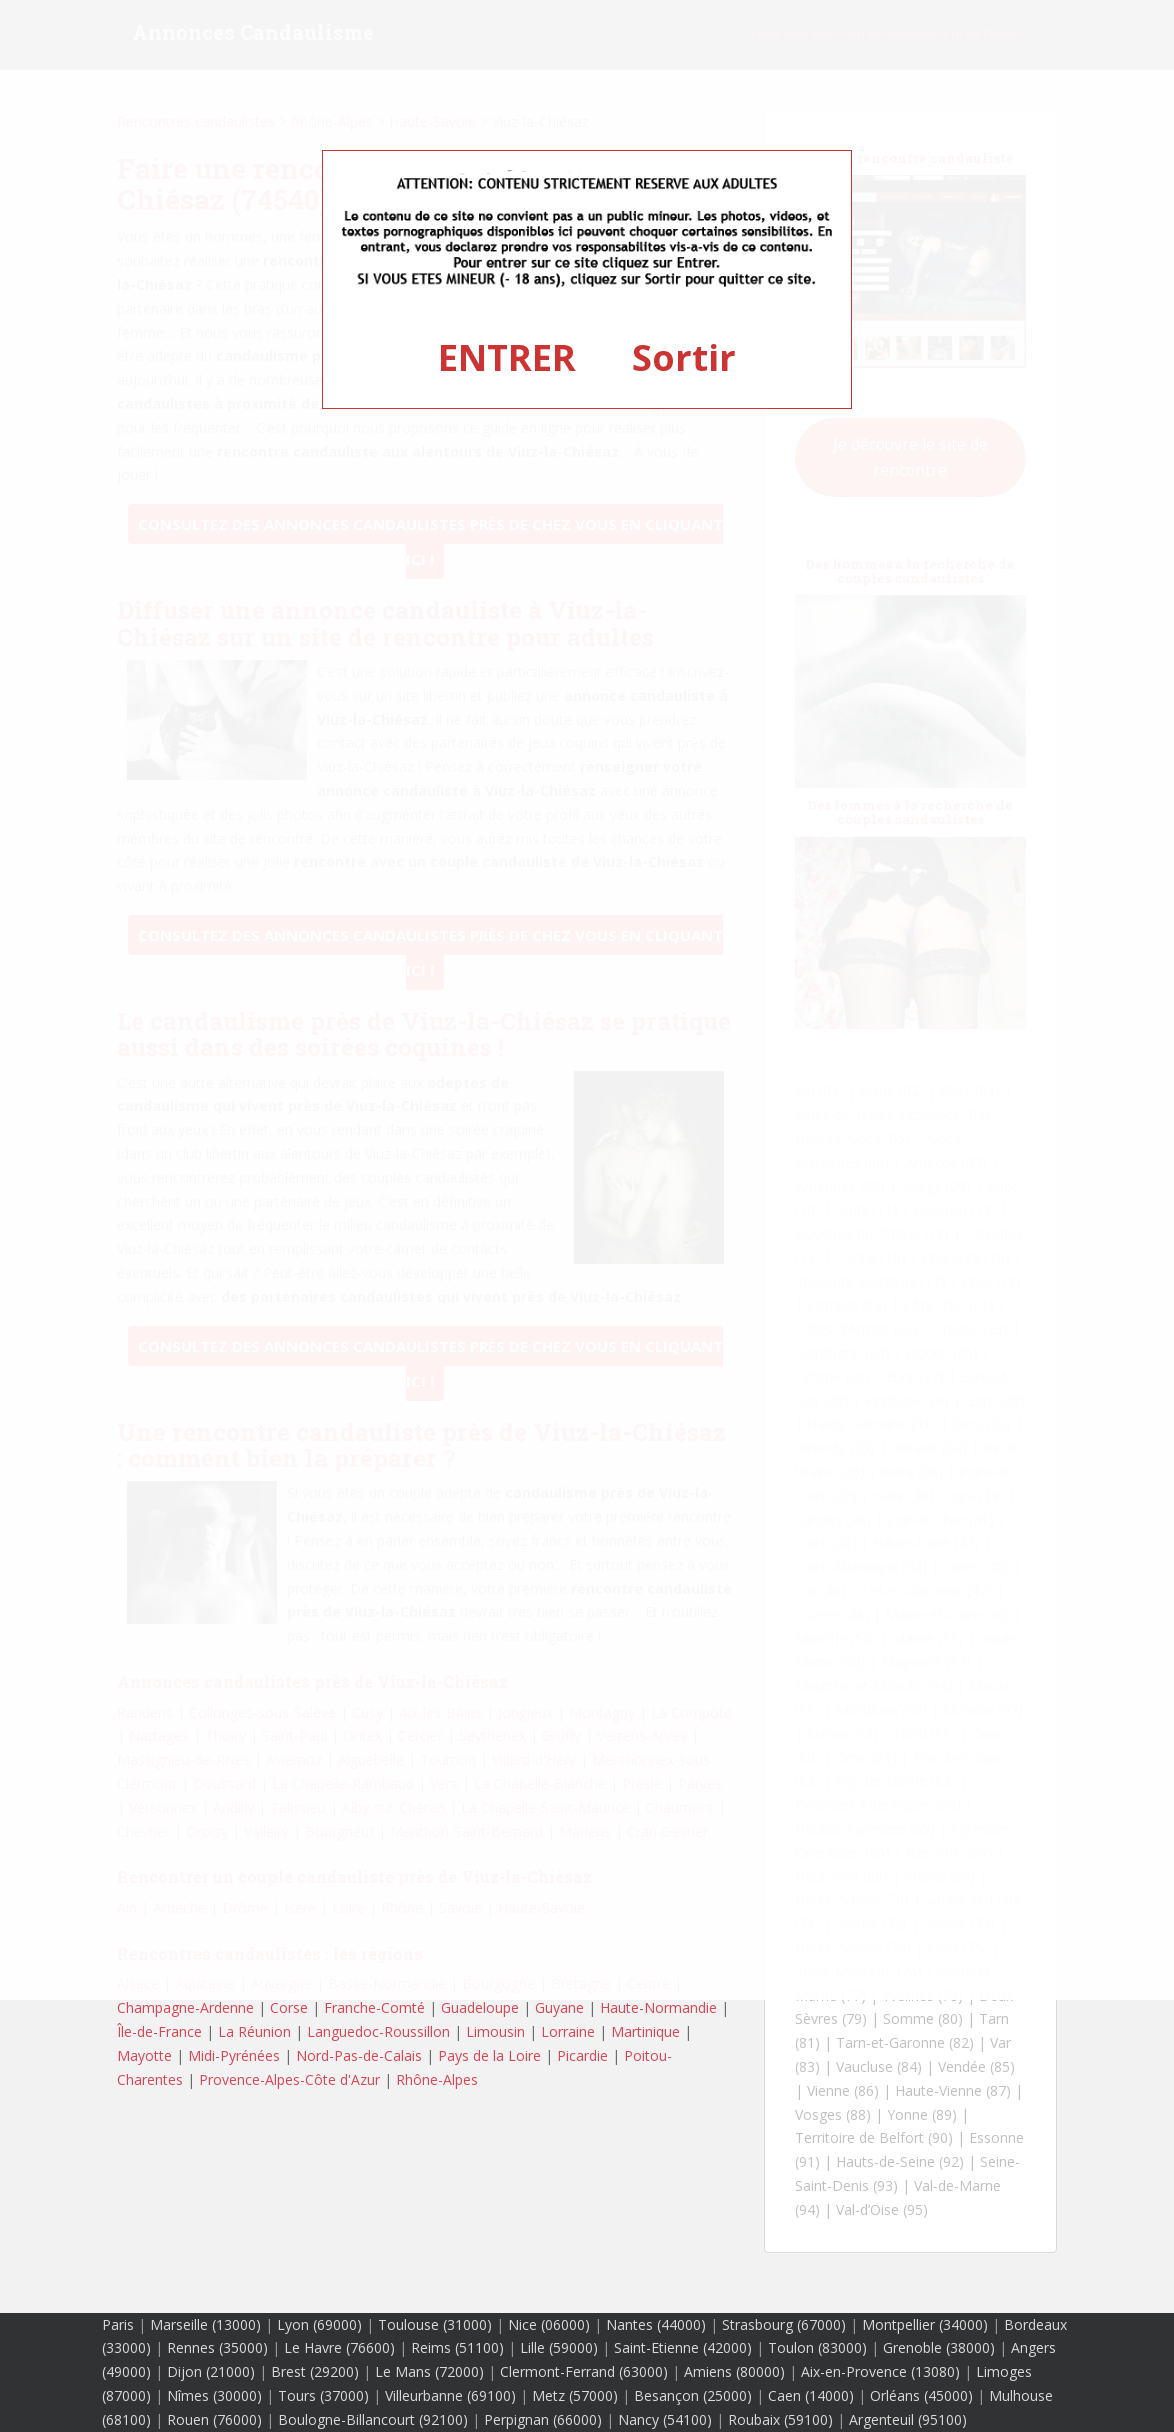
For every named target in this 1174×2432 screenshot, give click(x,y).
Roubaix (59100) (780, 2419)
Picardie (582, 2055)
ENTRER (507, 357)
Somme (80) (923, 2018)
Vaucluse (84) (879, 2066)
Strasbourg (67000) (784, 2324)
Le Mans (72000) (429, 2371)
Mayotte (144, 2055)
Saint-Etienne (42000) (683, 2347)
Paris (118, 2324)
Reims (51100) (457, 2347)
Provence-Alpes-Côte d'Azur (289, 2079)
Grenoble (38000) (939, 2347)
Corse (289, 2007)
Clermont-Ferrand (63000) (584, 2371)
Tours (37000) (323, 2395)
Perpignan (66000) (543, 2419)
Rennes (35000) (217, 2347)
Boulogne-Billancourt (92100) (373, 2419)
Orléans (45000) (921, 2395)
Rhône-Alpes (437, 2079)
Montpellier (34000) (925, 2324)
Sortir (684, 357)
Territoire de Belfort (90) (874, 2137)
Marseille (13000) (205, 2324)
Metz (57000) (575, 2395)
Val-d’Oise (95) (882, 2209)
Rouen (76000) (214, 2419)
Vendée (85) (976, 2066)
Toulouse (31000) (435, 2324)
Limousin (495, 2031)
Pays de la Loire (489, 2055)
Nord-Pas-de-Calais (359, 2055)
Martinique (645, 2031)
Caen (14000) (811, 2395)
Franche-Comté (374, 2007)
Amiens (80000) (734, 2371)
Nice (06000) (549, 2324)
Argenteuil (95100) (908, 2419)
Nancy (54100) (665, 2419)
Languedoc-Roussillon (378, 2031)
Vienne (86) (843, 2090)
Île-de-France (159, 2031)
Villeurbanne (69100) (450, 2395)
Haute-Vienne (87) (953, 2090)
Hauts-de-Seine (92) (900, 2161)
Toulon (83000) (817, 2347)
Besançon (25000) (693, 2395)
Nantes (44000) (656, 2324)
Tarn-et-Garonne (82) (905, 2042)
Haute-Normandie (658, 2007)
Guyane (559, 2007)
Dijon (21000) (211, 2371)
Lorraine (568, 2031)
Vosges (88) (833, 2114)
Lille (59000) (559, 2347)
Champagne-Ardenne (185, 2007)
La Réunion (254, 2031)
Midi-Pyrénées (234, 2055)
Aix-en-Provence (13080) (880, 2371)
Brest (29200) (315, 2371)
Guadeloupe (480, 2007)
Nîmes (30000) (214, 2395)
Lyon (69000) (319, 2324)
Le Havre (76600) (339, 2347)
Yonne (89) (922, 2114)
